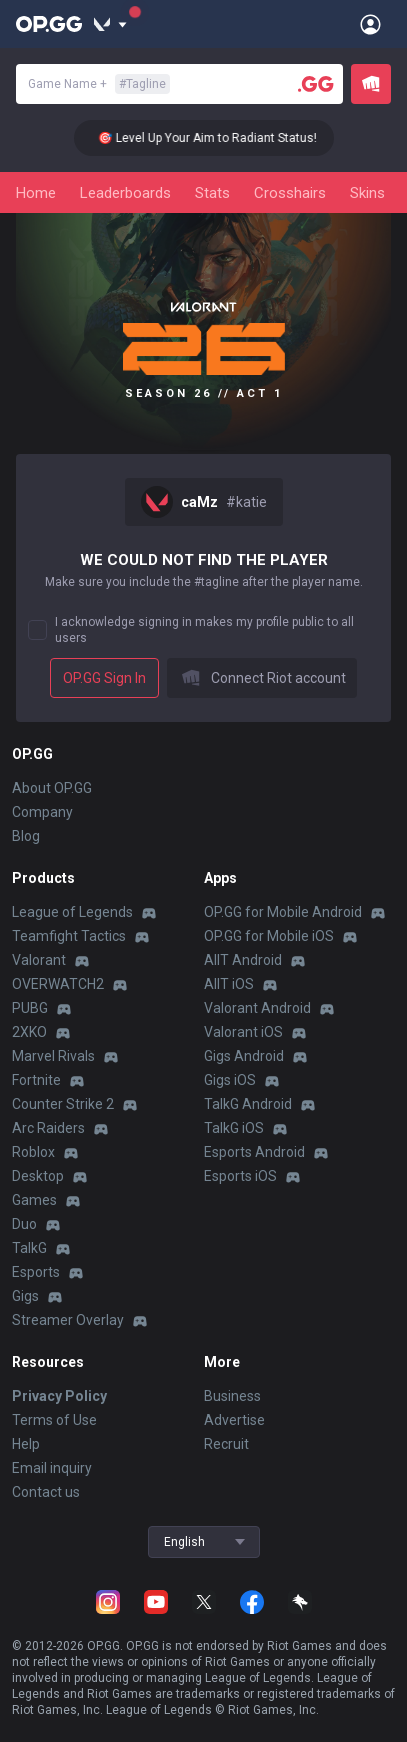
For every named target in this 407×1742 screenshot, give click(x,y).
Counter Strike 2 (63, 1104)
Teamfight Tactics (69, 936)
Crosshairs (290, 193)
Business (232, 1396)
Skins (367, 193)
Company (42, 812)
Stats (212, 193)
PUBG (30, 1008)
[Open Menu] (370, 24)
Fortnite (36, 1080)
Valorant (39, 960)
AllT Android (243, 960)
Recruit (226, 1444)
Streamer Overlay (68, 1320)
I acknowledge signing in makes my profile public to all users (204, 630)
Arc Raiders (48, 1128)
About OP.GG (52, 788)
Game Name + (99, 84)
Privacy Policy (59, 1396)
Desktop (38, 1176)
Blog (26, 836)
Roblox (33, 1152)
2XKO (29, 1032)
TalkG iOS (234, 1128)
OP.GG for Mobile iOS (269, 936)
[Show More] (110, 24)
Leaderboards (125, 193)
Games (34, 1200)
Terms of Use (54, 1420)
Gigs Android (244, 1056)
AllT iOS (229, 984)
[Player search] (316, 84)
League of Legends (72, 912)
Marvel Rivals (53, 1056)
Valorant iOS (243, 1032)
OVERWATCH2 (58, 984)
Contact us (46, 1492)
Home (36, 193)
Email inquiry (52, 1468)
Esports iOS (240, 1176)
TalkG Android (248, 1104)
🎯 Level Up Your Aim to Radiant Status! (213, 138)
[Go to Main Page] (49, 24)
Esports (36, 1272)
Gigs (25, 1296)
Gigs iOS (230, 1080)
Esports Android (254, 1152)
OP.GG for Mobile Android (283, 912)
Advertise (234, 1420)
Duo (24, 1224)
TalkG (29, 1248)
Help (26, 1444)
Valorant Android (257, 1008)
